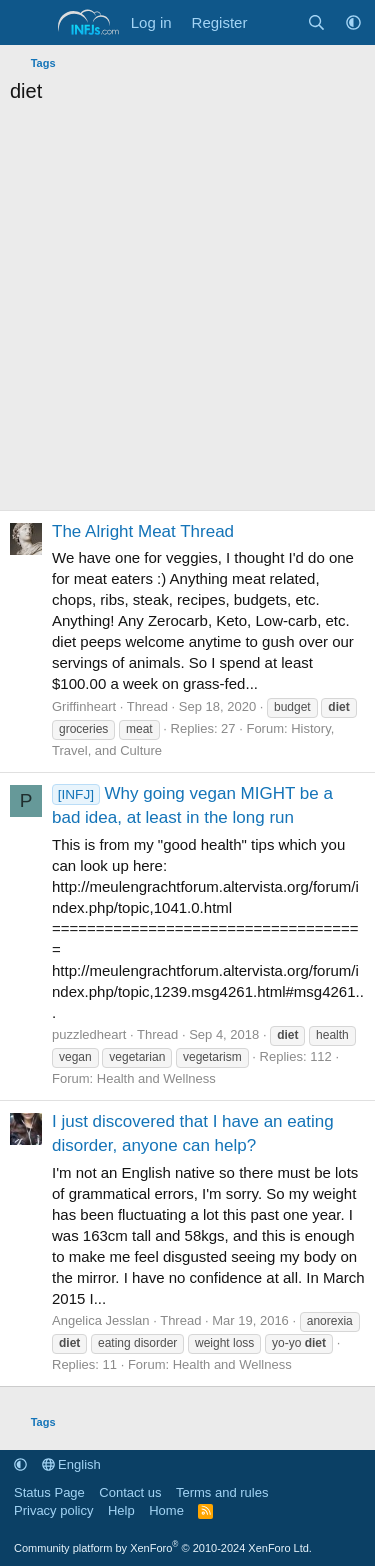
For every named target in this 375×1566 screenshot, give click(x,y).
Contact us (130, 1492)
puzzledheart (89, 1034)
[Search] (316, 22)
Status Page (49, 1492)
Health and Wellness (156, 1078)
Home (166, 1510)
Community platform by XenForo (163, 1548)
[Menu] (27, 23)
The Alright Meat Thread (143, 531)
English (71, 1464)
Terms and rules (222, 1492)
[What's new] (276, 22)
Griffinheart (84, 706)
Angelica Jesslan (101, 1320)
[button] (353, 22)
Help (121, 1510)
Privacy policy (53, 1510)
